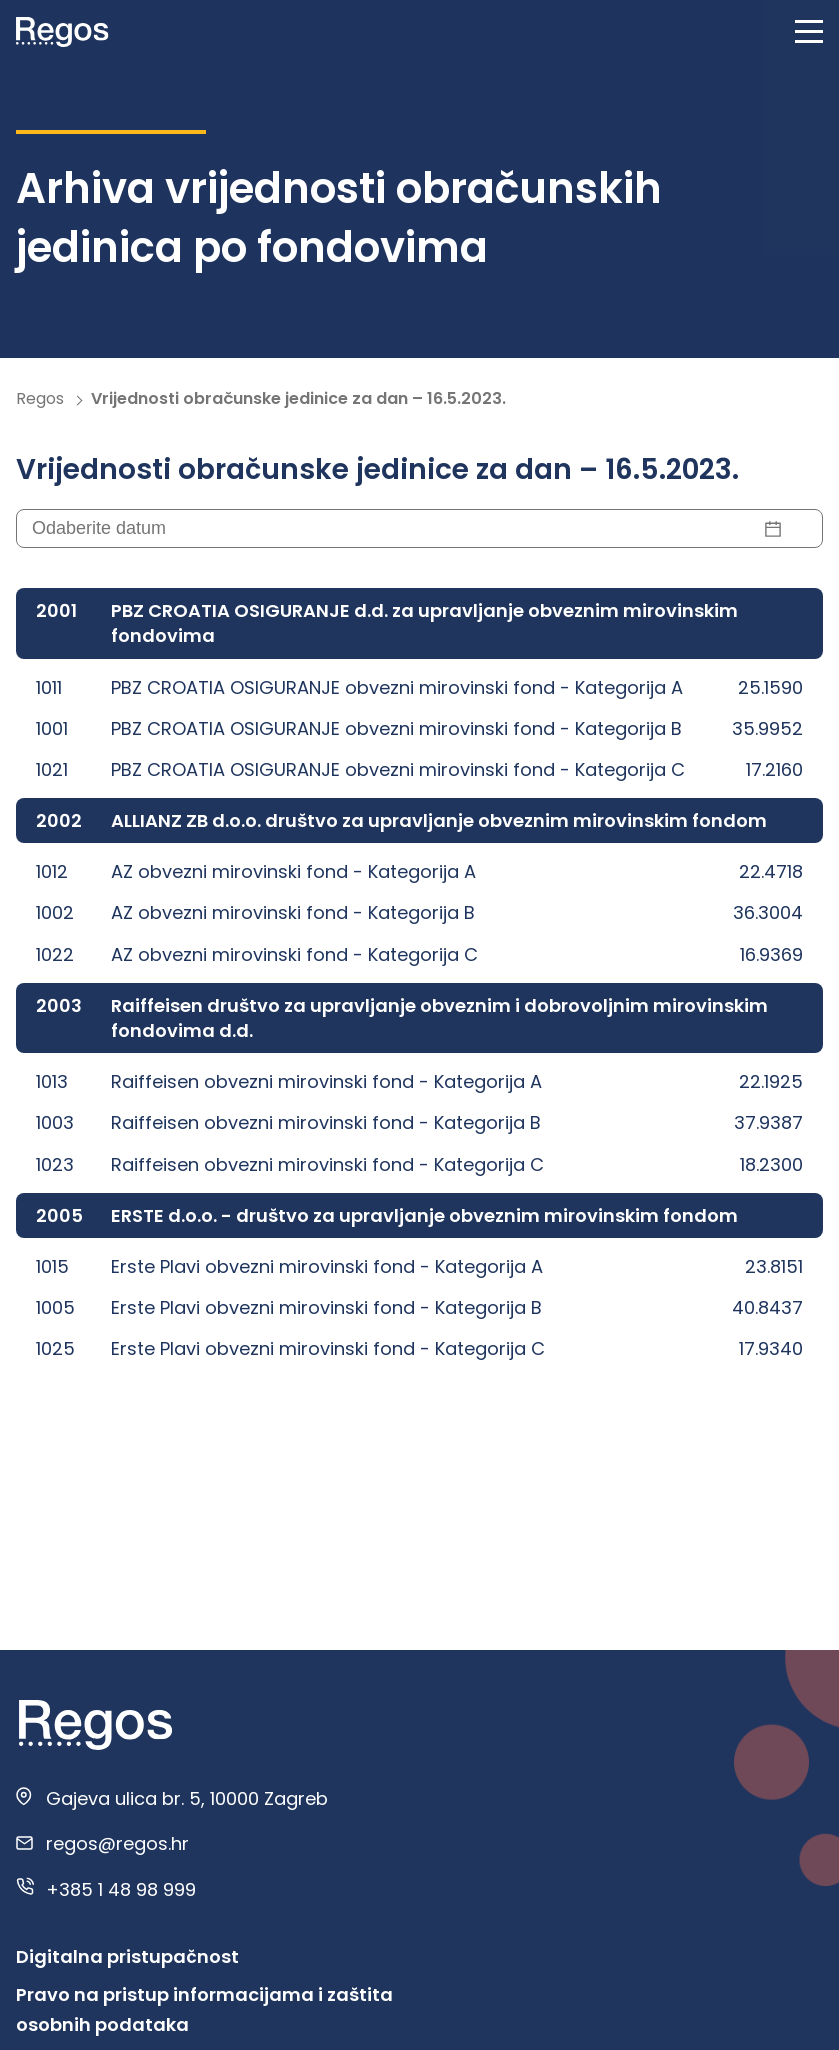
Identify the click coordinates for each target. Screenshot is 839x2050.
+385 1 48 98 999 (121, 1889)
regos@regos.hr (117, 1843)
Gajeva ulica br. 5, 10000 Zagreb (187, 1798)
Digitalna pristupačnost (127, 1956)
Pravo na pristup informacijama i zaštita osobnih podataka (204, 2009)
